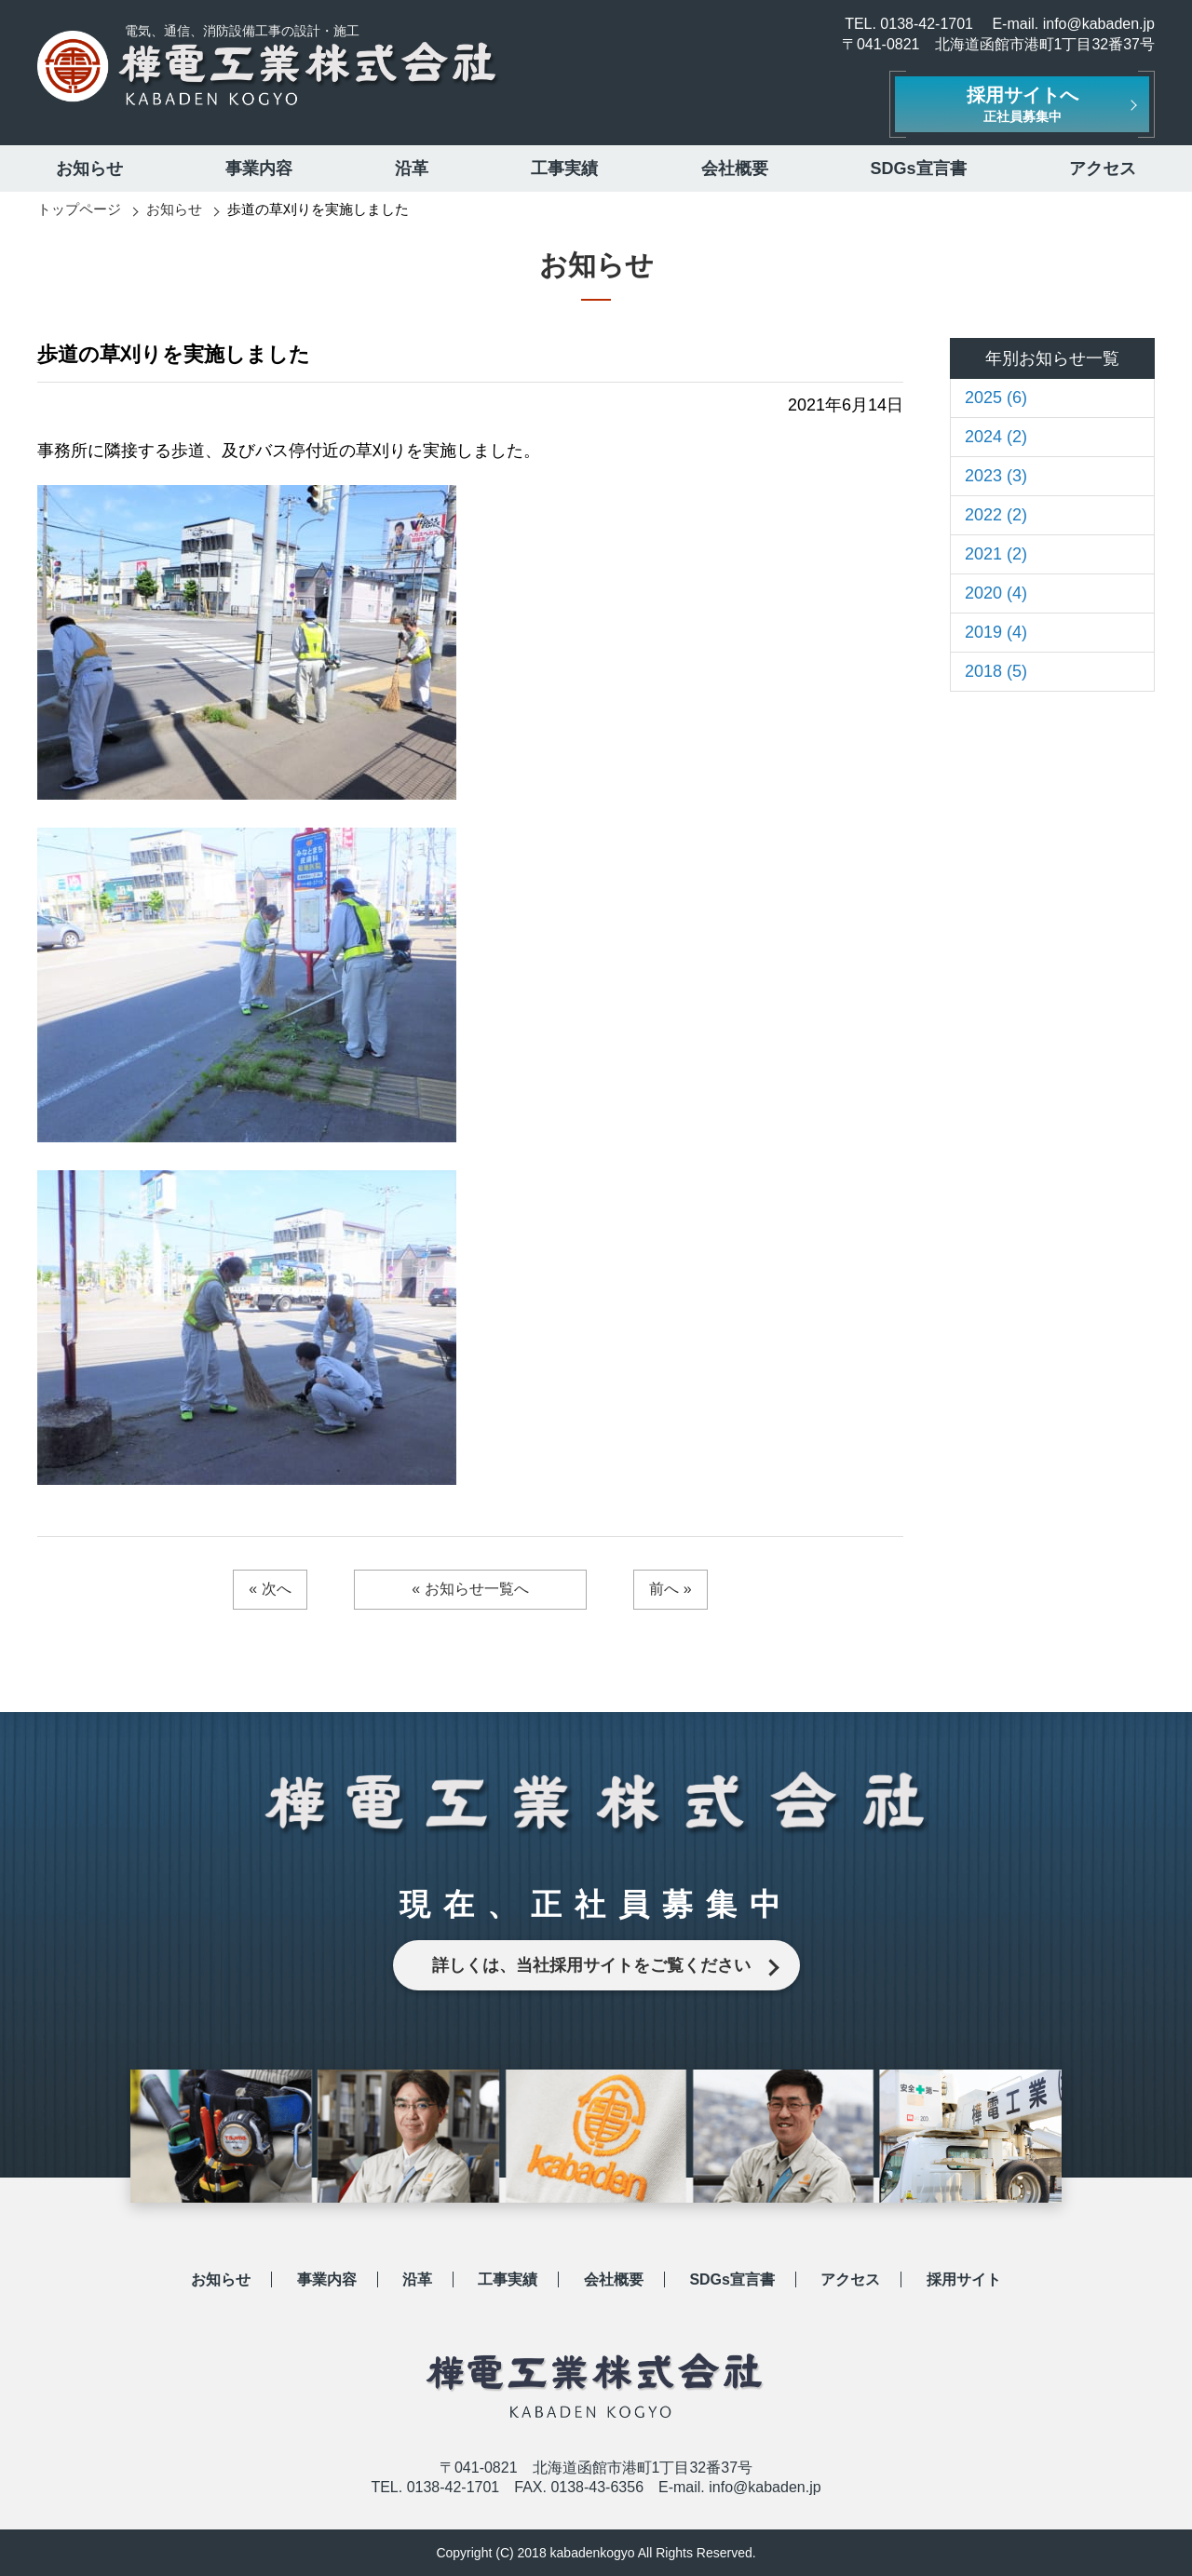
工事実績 (564, 168)
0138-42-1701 (926, 24)
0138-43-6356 (596, 2487)
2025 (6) (996, 397)
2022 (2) (996, 515)
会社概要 (734, 168)
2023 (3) (996, 475)
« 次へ (270, 1589)
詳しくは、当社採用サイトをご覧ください (591, 1965)
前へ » (670, 1589)
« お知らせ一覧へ (470, 1589)
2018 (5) (996, 671)
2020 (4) (996, 593)
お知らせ (89, 168)
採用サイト (964, 2279)
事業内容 (258, 168)
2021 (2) (996, 554)
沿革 (411, 168)
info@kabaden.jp (1099, 24)
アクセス (1102, 168)
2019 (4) (996, 632)
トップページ (79, 209)
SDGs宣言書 (919, 168)
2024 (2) (996, 436)
